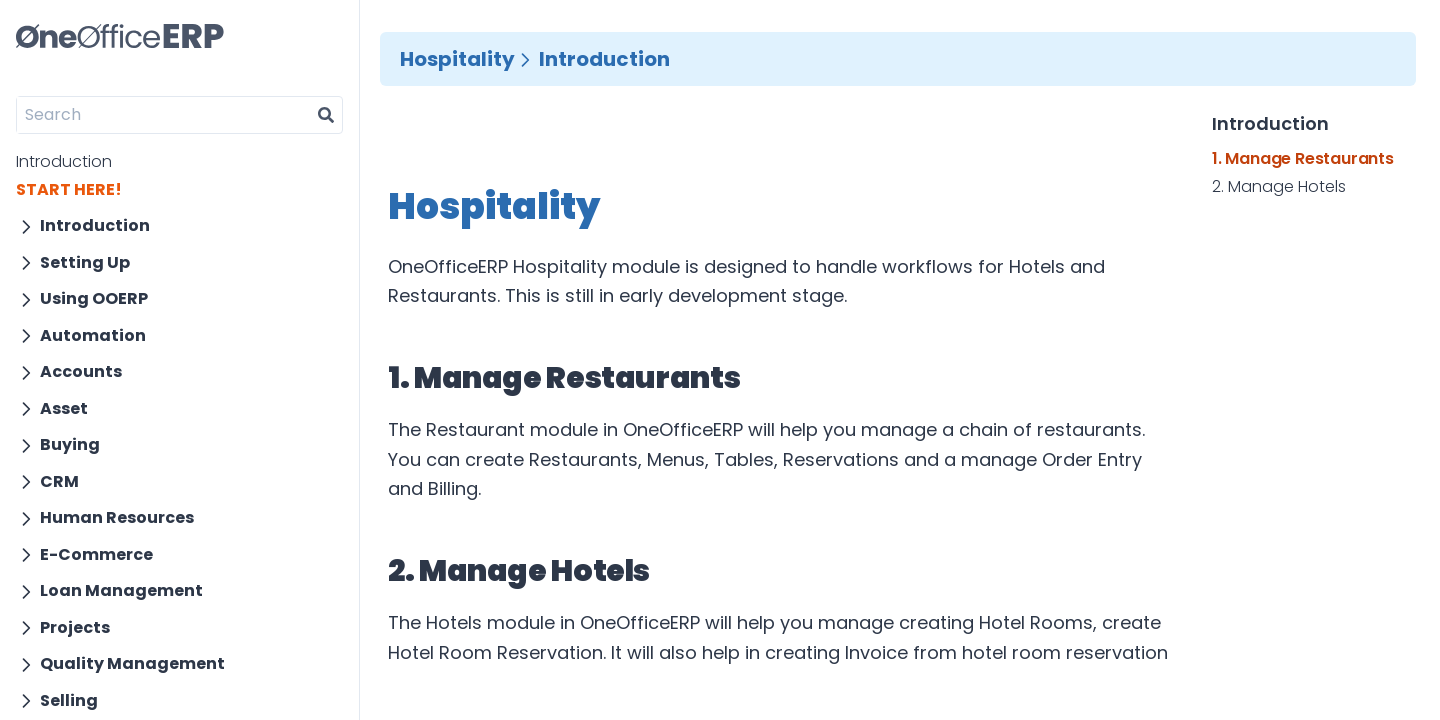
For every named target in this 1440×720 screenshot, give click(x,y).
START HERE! (69, 189)
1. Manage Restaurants (1303, 159)
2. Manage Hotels (1279, 187)
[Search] (163, 115)
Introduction (64, 161)
